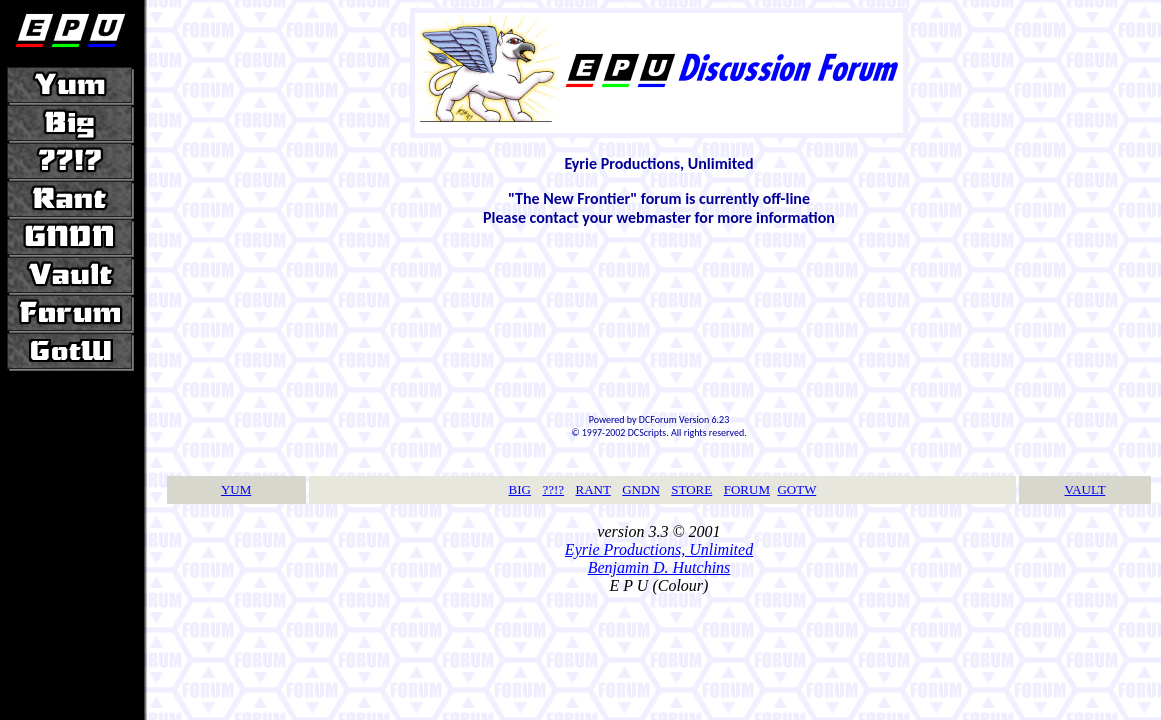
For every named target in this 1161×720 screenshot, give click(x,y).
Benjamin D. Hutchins (659, 567)
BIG (520, 489)
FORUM (747, 489)
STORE (691, 489)
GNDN (641, 489)
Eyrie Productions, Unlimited (659, 549)
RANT (593, 489)
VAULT (1084, 489)
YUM (236, 489)
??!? (553, 489)
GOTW (796, 489)
